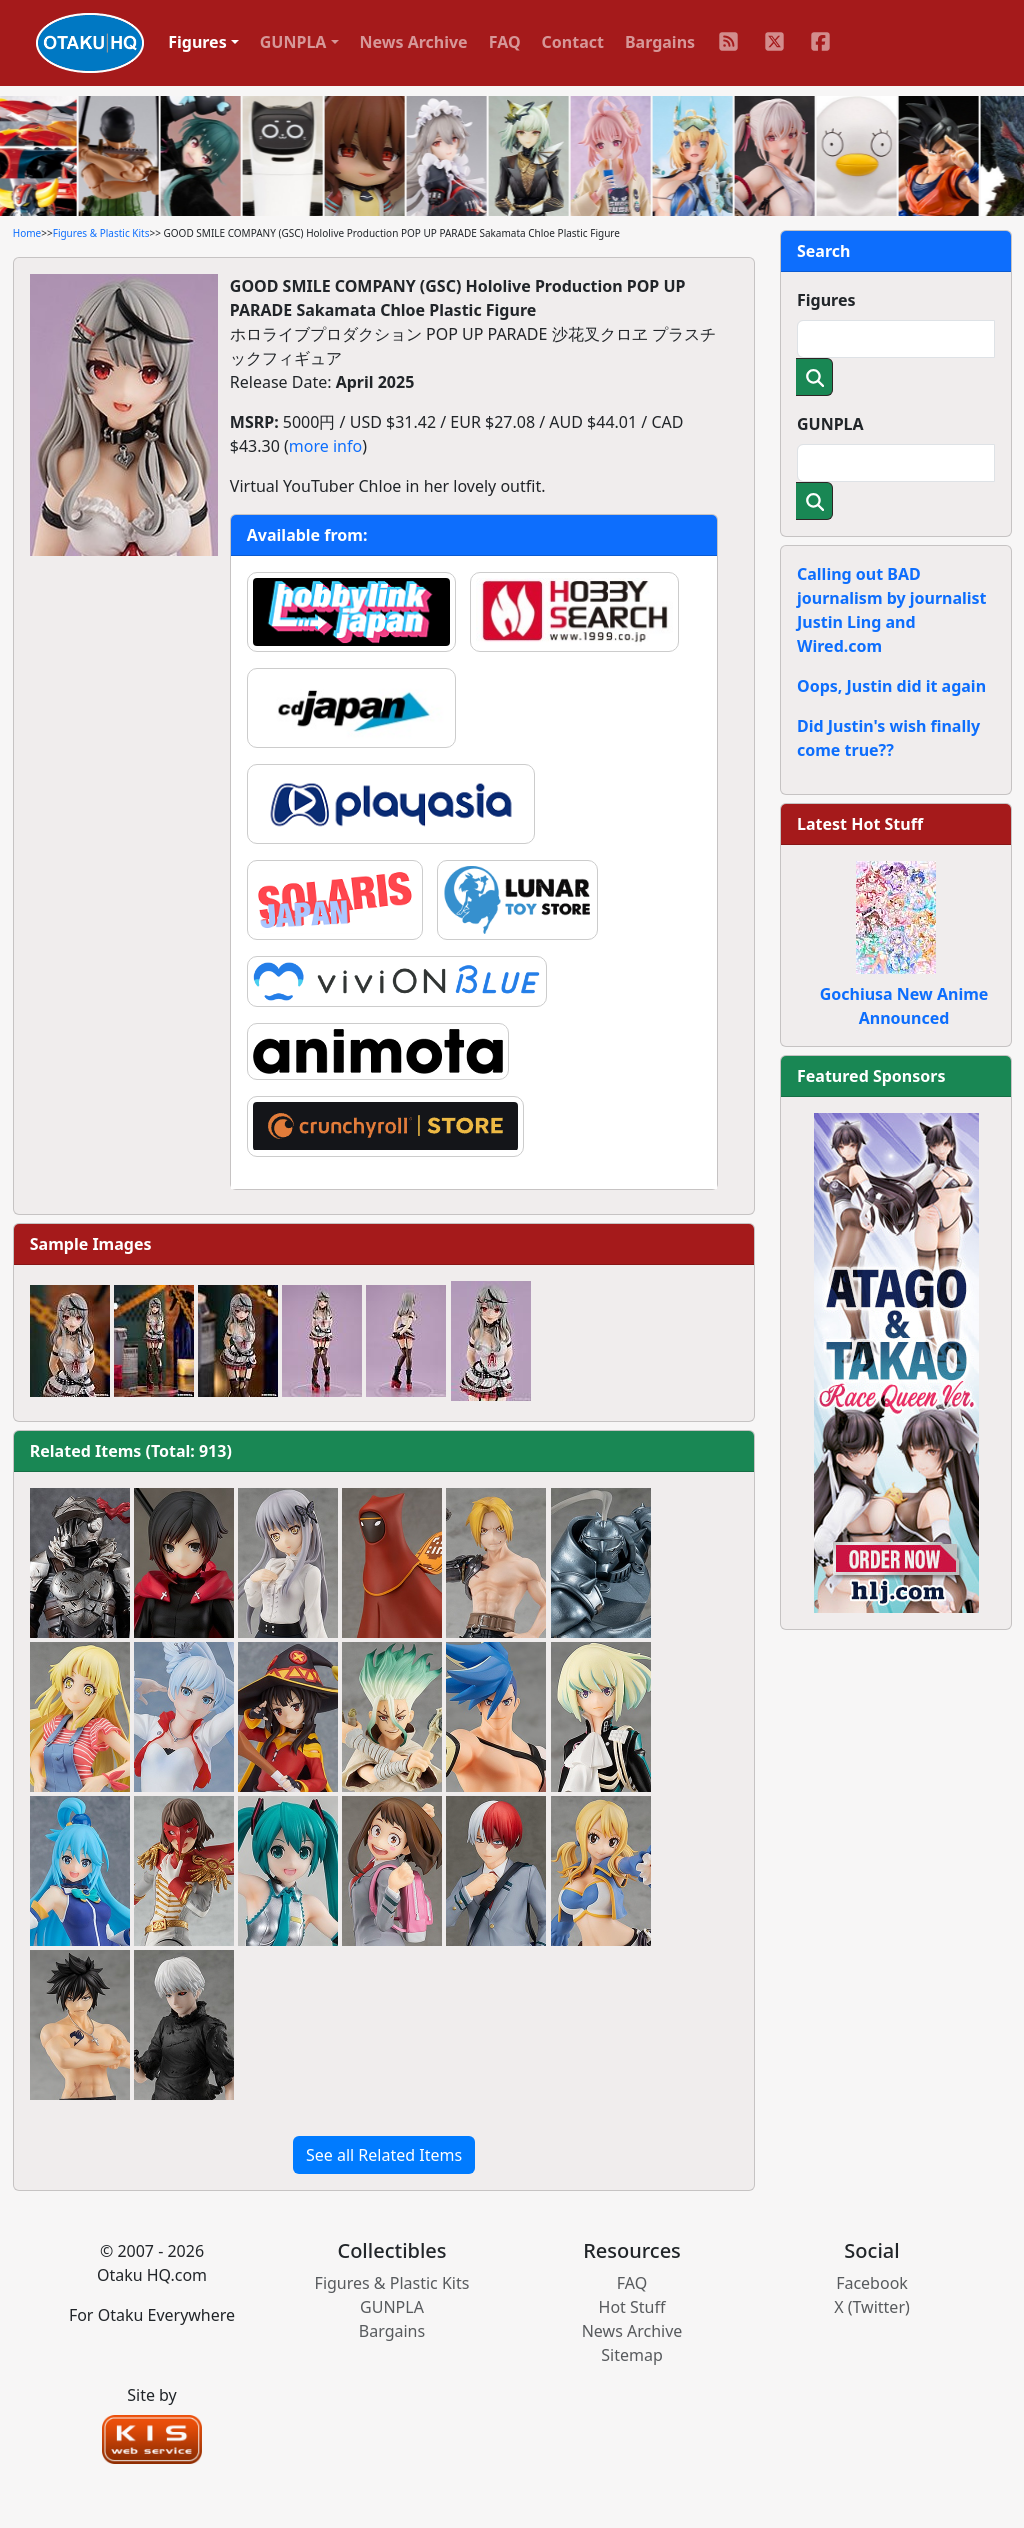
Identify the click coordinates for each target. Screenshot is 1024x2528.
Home (27, 233)
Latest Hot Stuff (860, 824)
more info (325, 446)
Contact (573, 42)
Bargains (660, 42)
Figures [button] (197, 42)
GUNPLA (830, 424)
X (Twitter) (872, 2307)
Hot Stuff (632, 2307)
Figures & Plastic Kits (101, 233)
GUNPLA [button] (293, 42)
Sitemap (632, 2355)
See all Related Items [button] (384, 2155)
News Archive (414, 42)
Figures (826, 300)
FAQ (505, 42)
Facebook (872, 2283)
